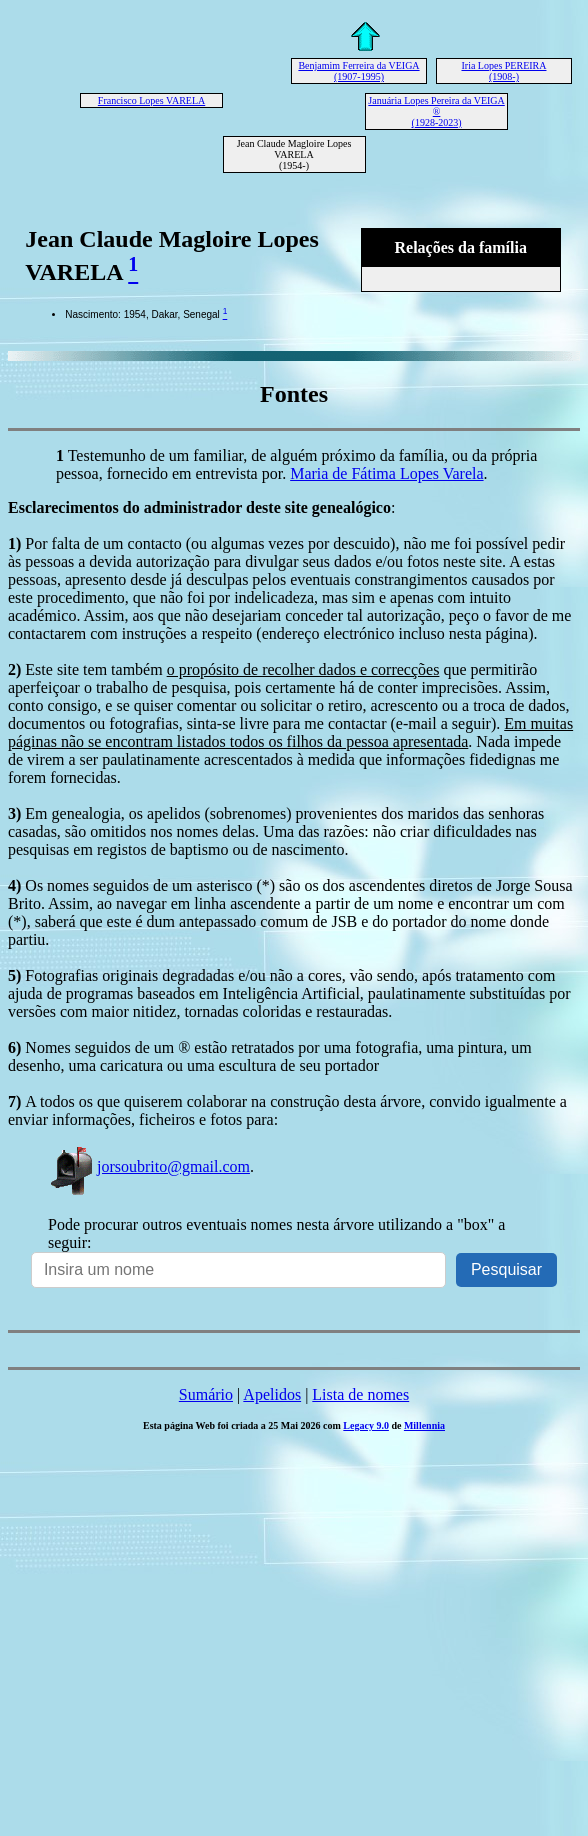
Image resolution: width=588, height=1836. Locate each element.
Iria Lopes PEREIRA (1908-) (503, 71)
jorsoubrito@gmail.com (149, 1166)
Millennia (424, 1425)
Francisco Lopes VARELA (151, 100)
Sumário (206, 1394)
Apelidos (272, 1394)
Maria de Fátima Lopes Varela (386, 473)
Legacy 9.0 (366, 1425)
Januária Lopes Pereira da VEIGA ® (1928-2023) (436, 111)
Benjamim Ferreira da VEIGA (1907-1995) (358, 71)
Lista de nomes (360, 1394)
